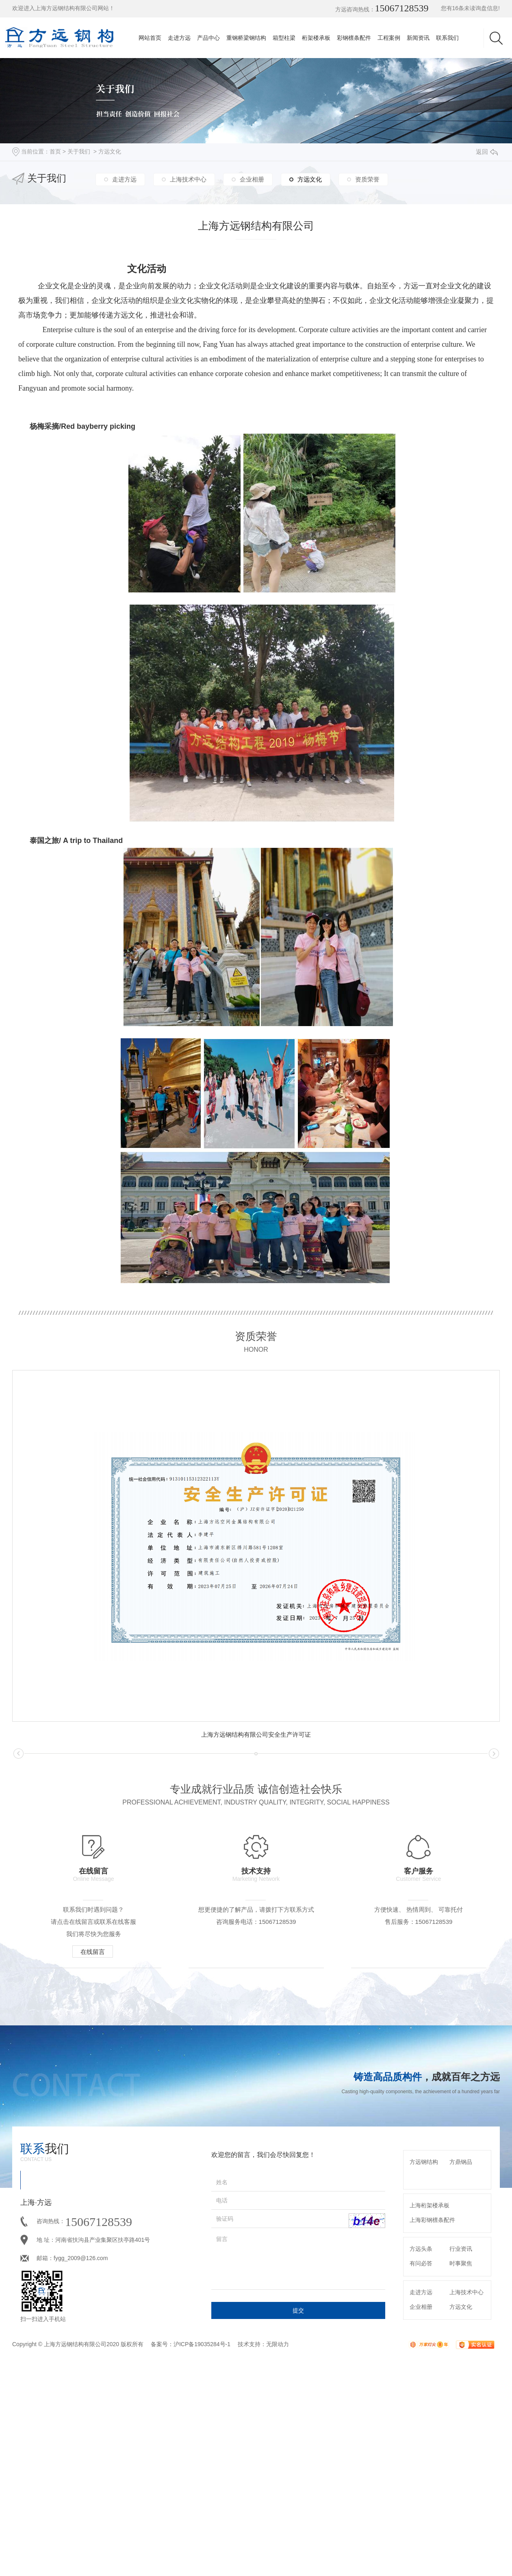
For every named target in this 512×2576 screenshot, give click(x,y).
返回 (487, 151)
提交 (298, 2464)
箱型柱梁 (284, 38)
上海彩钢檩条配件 (432, 2374)
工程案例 (388, 38)
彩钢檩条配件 (354, 38)
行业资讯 (460, 2403)
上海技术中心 (188, 179)
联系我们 (447, 38)
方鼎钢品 (460, 2316)
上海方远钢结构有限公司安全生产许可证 (256, 1734)
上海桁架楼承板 (429, 2359)
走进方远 (179, 38)
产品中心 (208, 38)
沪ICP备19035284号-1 (202, 2498)
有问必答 (421, 2417)
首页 (55, 151)
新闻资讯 (418, 38)
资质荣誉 (367, 179)
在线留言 (98, 1951)
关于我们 (78, 151)
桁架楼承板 (316, 38)
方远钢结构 (424, 2316)
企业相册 (252, 179)
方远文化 (109, 151)
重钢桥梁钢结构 (246, 38)
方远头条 (421, 2403)
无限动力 (277, 2498)
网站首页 (150, 38)
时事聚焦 (460, 2417)
